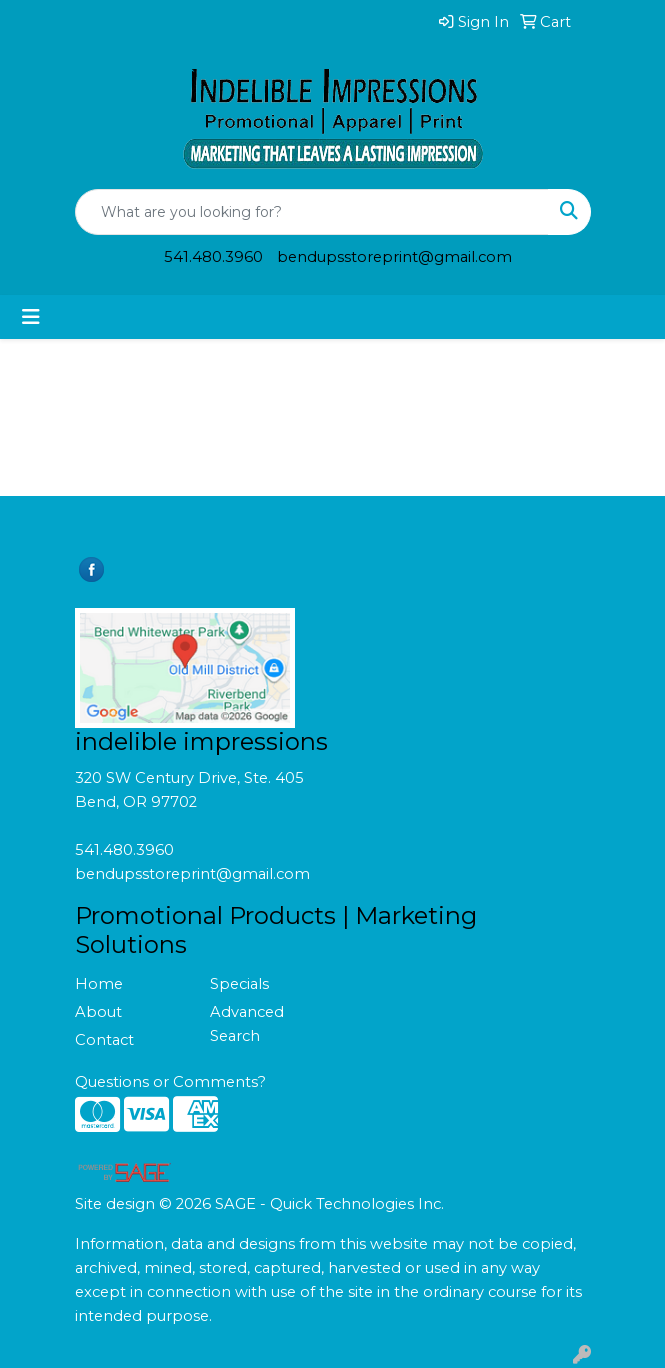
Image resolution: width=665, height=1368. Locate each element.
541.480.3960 (213, 257)
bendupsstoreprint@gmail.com (394, 257)
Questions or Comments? (170, 1082)
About (98, 1012)
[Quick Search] (312, 212)
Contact (104, 1040)
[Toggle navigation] (31, 317)
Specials (239, 984)
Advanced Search (247, 1024)
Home (99, 984)
